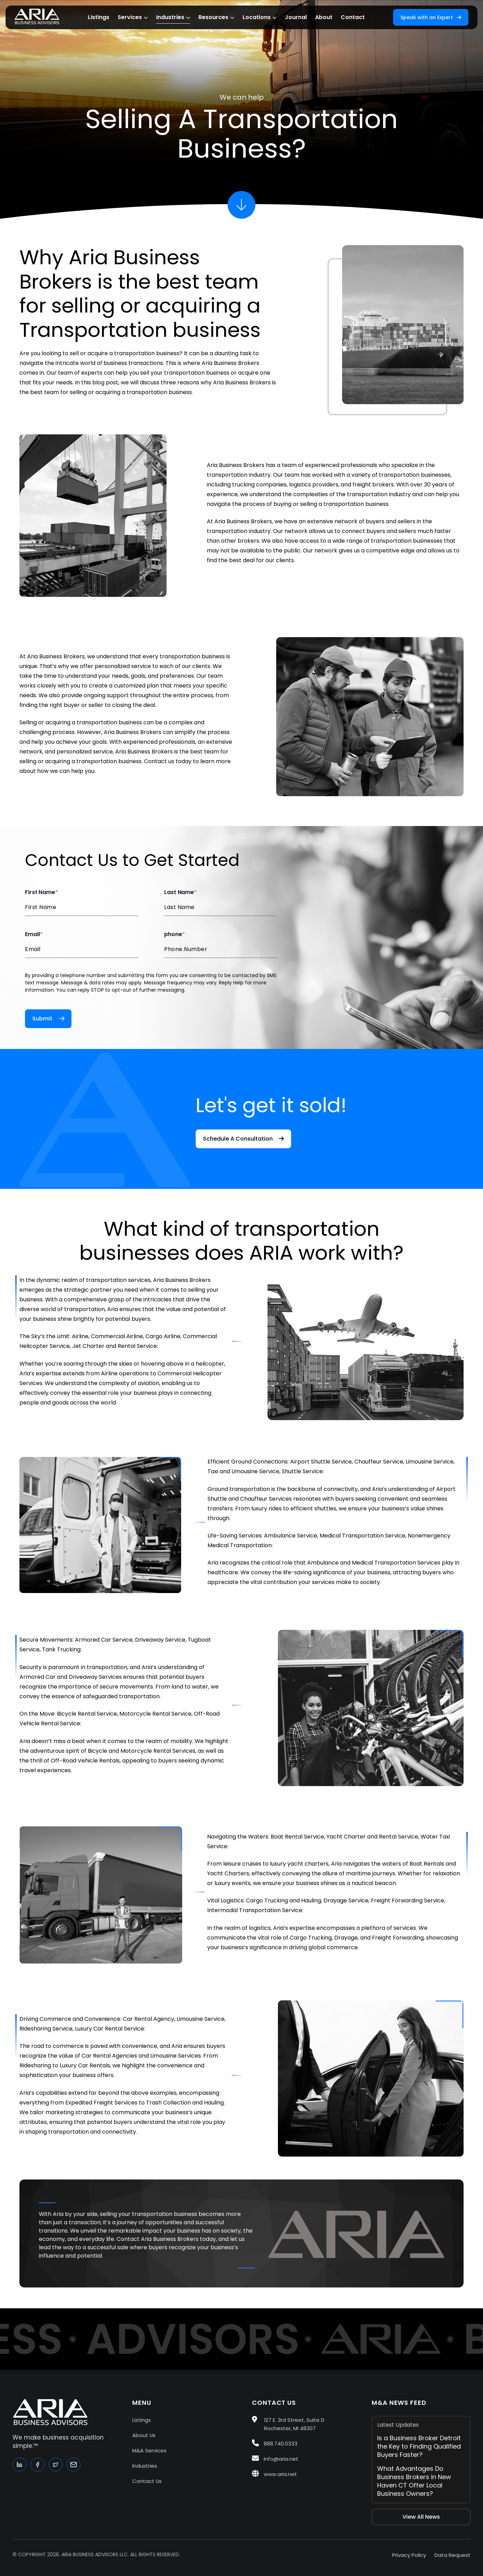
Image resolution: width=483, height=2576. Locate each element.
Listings (141, 2420)
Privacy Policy (409, 2555)
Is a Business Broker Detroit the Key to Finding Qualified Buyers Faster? (419, 2446)
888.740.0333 (274, 2443)
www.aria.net (274, 2474)
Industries (144, 2465)
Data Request (452, 2555)
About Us (143, 2435)
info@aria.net (275, 2458)
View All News (421, 2517)
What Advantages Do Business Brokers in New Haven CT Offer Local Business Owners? (414, 2481)
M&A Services (149, 2450)
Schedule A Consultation (243, 1139)
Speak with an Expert (430, 17)
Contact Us (147, 2481)
